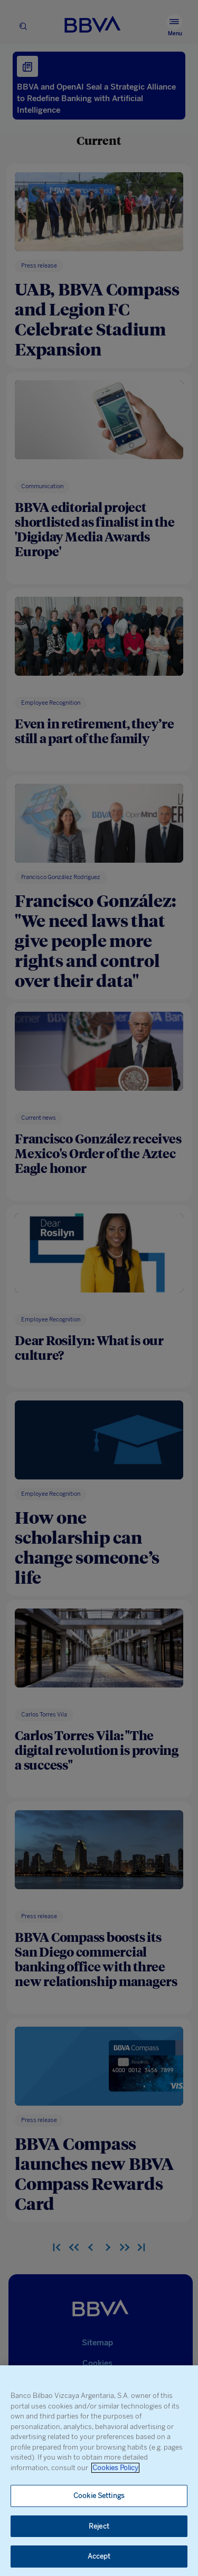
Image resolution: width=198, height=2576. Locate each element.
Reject (99, 2526)
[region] (99, 2470)
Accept (99, 2556)
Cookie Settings (99, 2496)
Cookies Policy (115, 2468)
